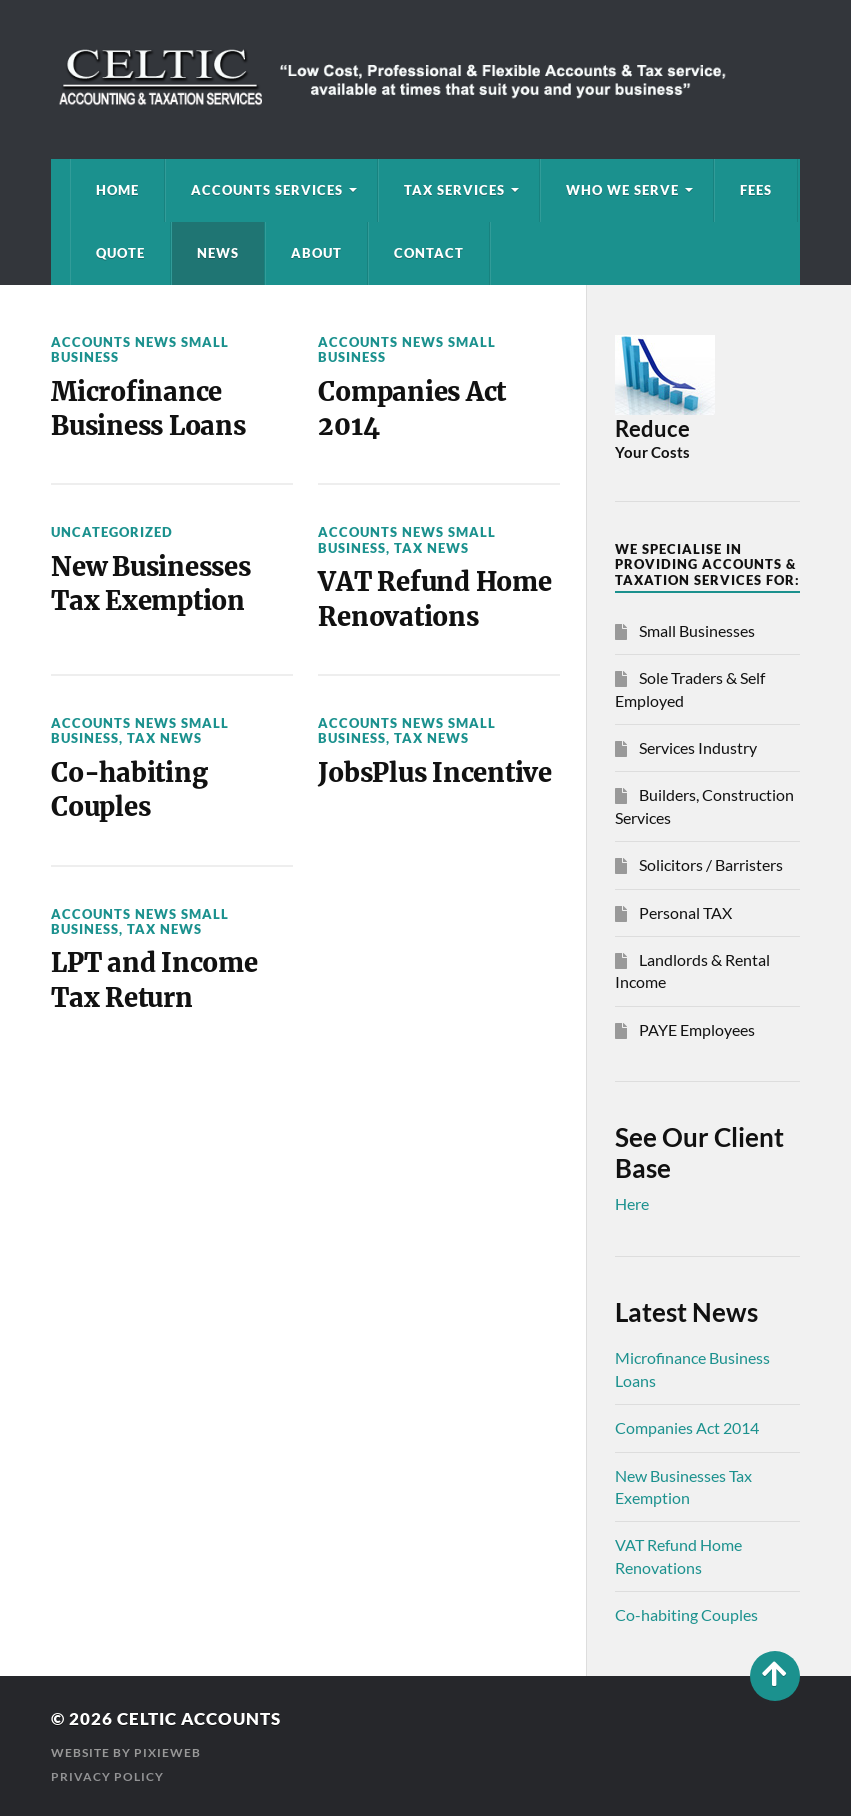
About (316, 253)
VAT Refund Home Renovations (434, 599)
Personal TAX (685, 912)
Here (632, 1203)
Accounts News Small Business (140, 349)
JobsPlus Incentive (434, 773)
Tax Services (454, 190)
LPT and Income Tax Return (154, 980)
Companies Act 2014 (412, 409)
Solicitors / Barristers (711, 864)
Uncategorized (112, 532)
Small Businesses (697, 630)
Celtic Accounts (199, 1718)
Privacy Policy (107, 1776)
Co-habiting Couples (129, 790)
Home (117, 190)
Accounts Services (267, 190)
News (218, 253)
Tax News (431, 548)
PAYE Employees (697, 1029)
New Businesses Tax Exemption (150, 584)
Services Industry (698, 747)
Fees (756, 190)
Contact (429, 253)
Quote (120, 253)
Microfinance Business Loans (148, 409)
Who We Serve (622, 190)
